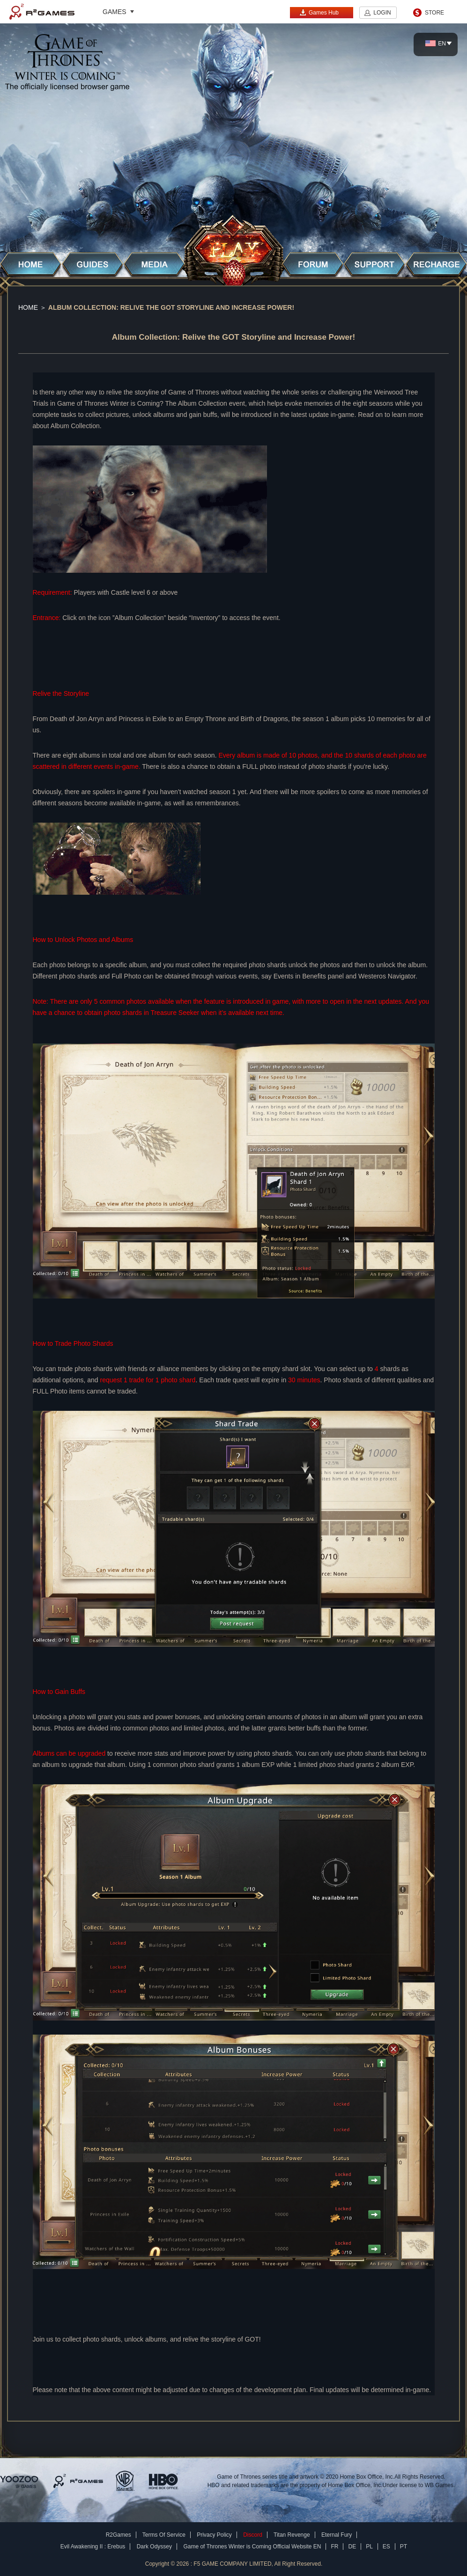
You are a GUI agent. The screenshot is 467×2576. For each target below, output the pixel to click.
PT (403, 2546)
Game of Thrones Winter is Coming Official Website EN (252, 2546)
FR (334, 2546)
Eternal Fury (336, 2535)
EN (435, 43)
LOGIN (382, 12)
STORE (434, 12)
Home (28, 307)
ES (386, 2546)
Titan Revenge (292, 2535)
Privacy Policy (214, 2535)
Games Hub (319, 12)
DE (352, 2546)
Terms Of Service (163, 2535)
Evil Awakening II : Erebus (93, 2546)
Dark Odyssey (154, 2546)
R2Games (41, 11)
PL (369, 2546)
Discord (252, 2535)
